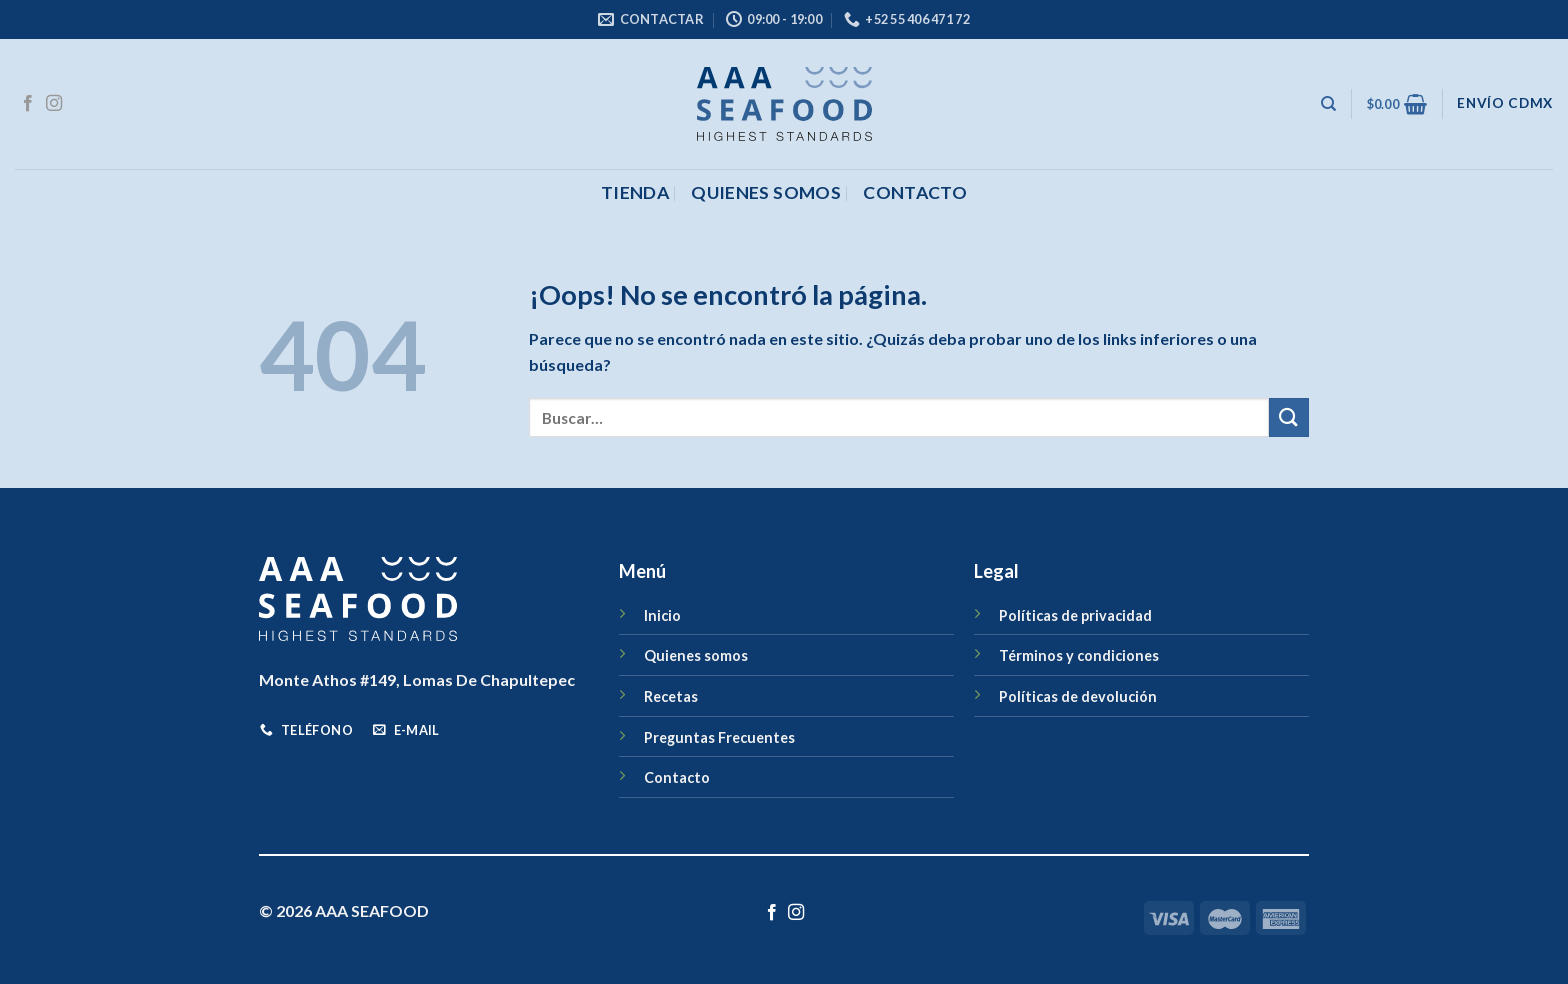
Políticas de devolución (1078, 696)
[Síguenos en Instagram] (54, 104)
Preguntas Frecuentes (719, 737)
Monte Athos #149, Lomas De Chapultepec (417, 679)
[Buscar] (1328, 104)
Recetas (671, 696)
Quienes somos (766, 192)
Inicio (662, 615)
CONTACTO (915, 192)
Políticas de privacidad (1075, 615)
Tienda (635, 192)
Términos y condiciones (1079, 655)
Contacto (677, 777)
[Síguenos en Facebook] (28, 104)
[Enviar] (1289, 417)
